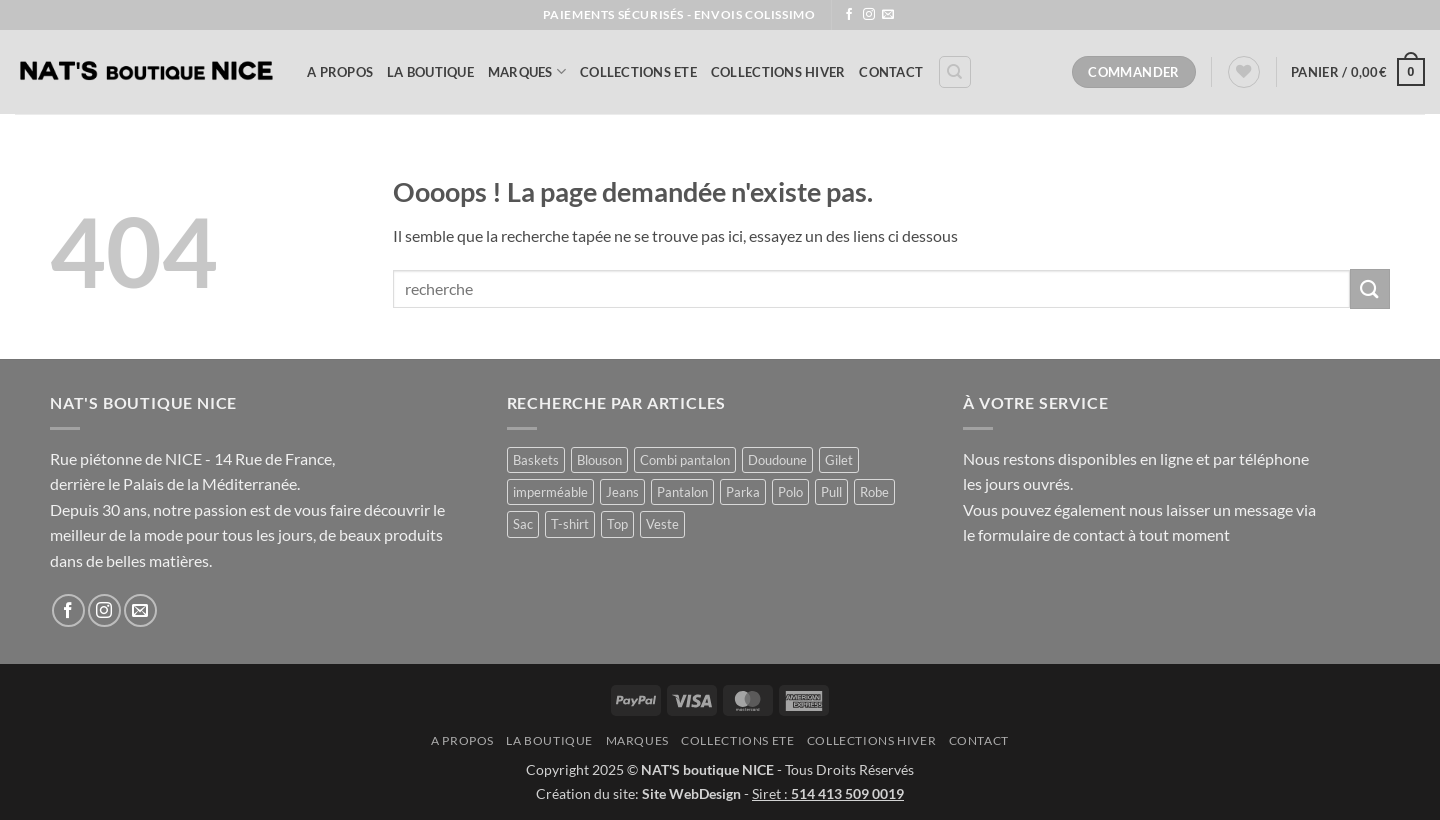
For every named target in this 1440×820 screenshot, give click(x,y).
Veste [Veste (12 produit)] (662, 524)
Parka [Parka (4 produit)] (743, 492)
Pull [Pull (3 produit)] (831, 492)
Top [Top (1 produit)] (617, 524)
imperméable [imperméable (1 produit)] (550, 492)
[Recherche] (955, 72)
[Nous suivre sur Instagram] (869, 15)
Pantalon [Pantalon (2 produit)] (682, 492)
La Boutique (430, 72)
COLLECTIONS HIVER (778, 72)
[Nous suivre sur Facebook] (849, 15)
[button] (1358, 72)
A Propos (340, 72)
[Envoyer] (1370, 288)
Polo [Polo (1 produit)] (790, 492)
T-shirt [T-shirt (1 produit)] (570, 524)
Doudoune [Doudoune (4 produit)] (777, 460)
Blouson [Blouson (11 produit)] (599, 460)
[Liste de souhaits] (1244, 72)
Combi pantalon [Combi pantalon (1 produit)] (685, 460)
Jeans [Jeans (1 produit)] (622, 492)
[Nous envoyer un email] (888, 15)
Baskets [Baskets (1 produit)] (536, 460)
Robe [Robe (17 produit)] (874, 492)
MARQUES (527, 71)
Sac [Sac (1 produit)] (523, 524)
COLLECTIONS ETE (638, 72)
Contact (891, 72)
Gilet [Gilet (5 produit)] (839, 460)
